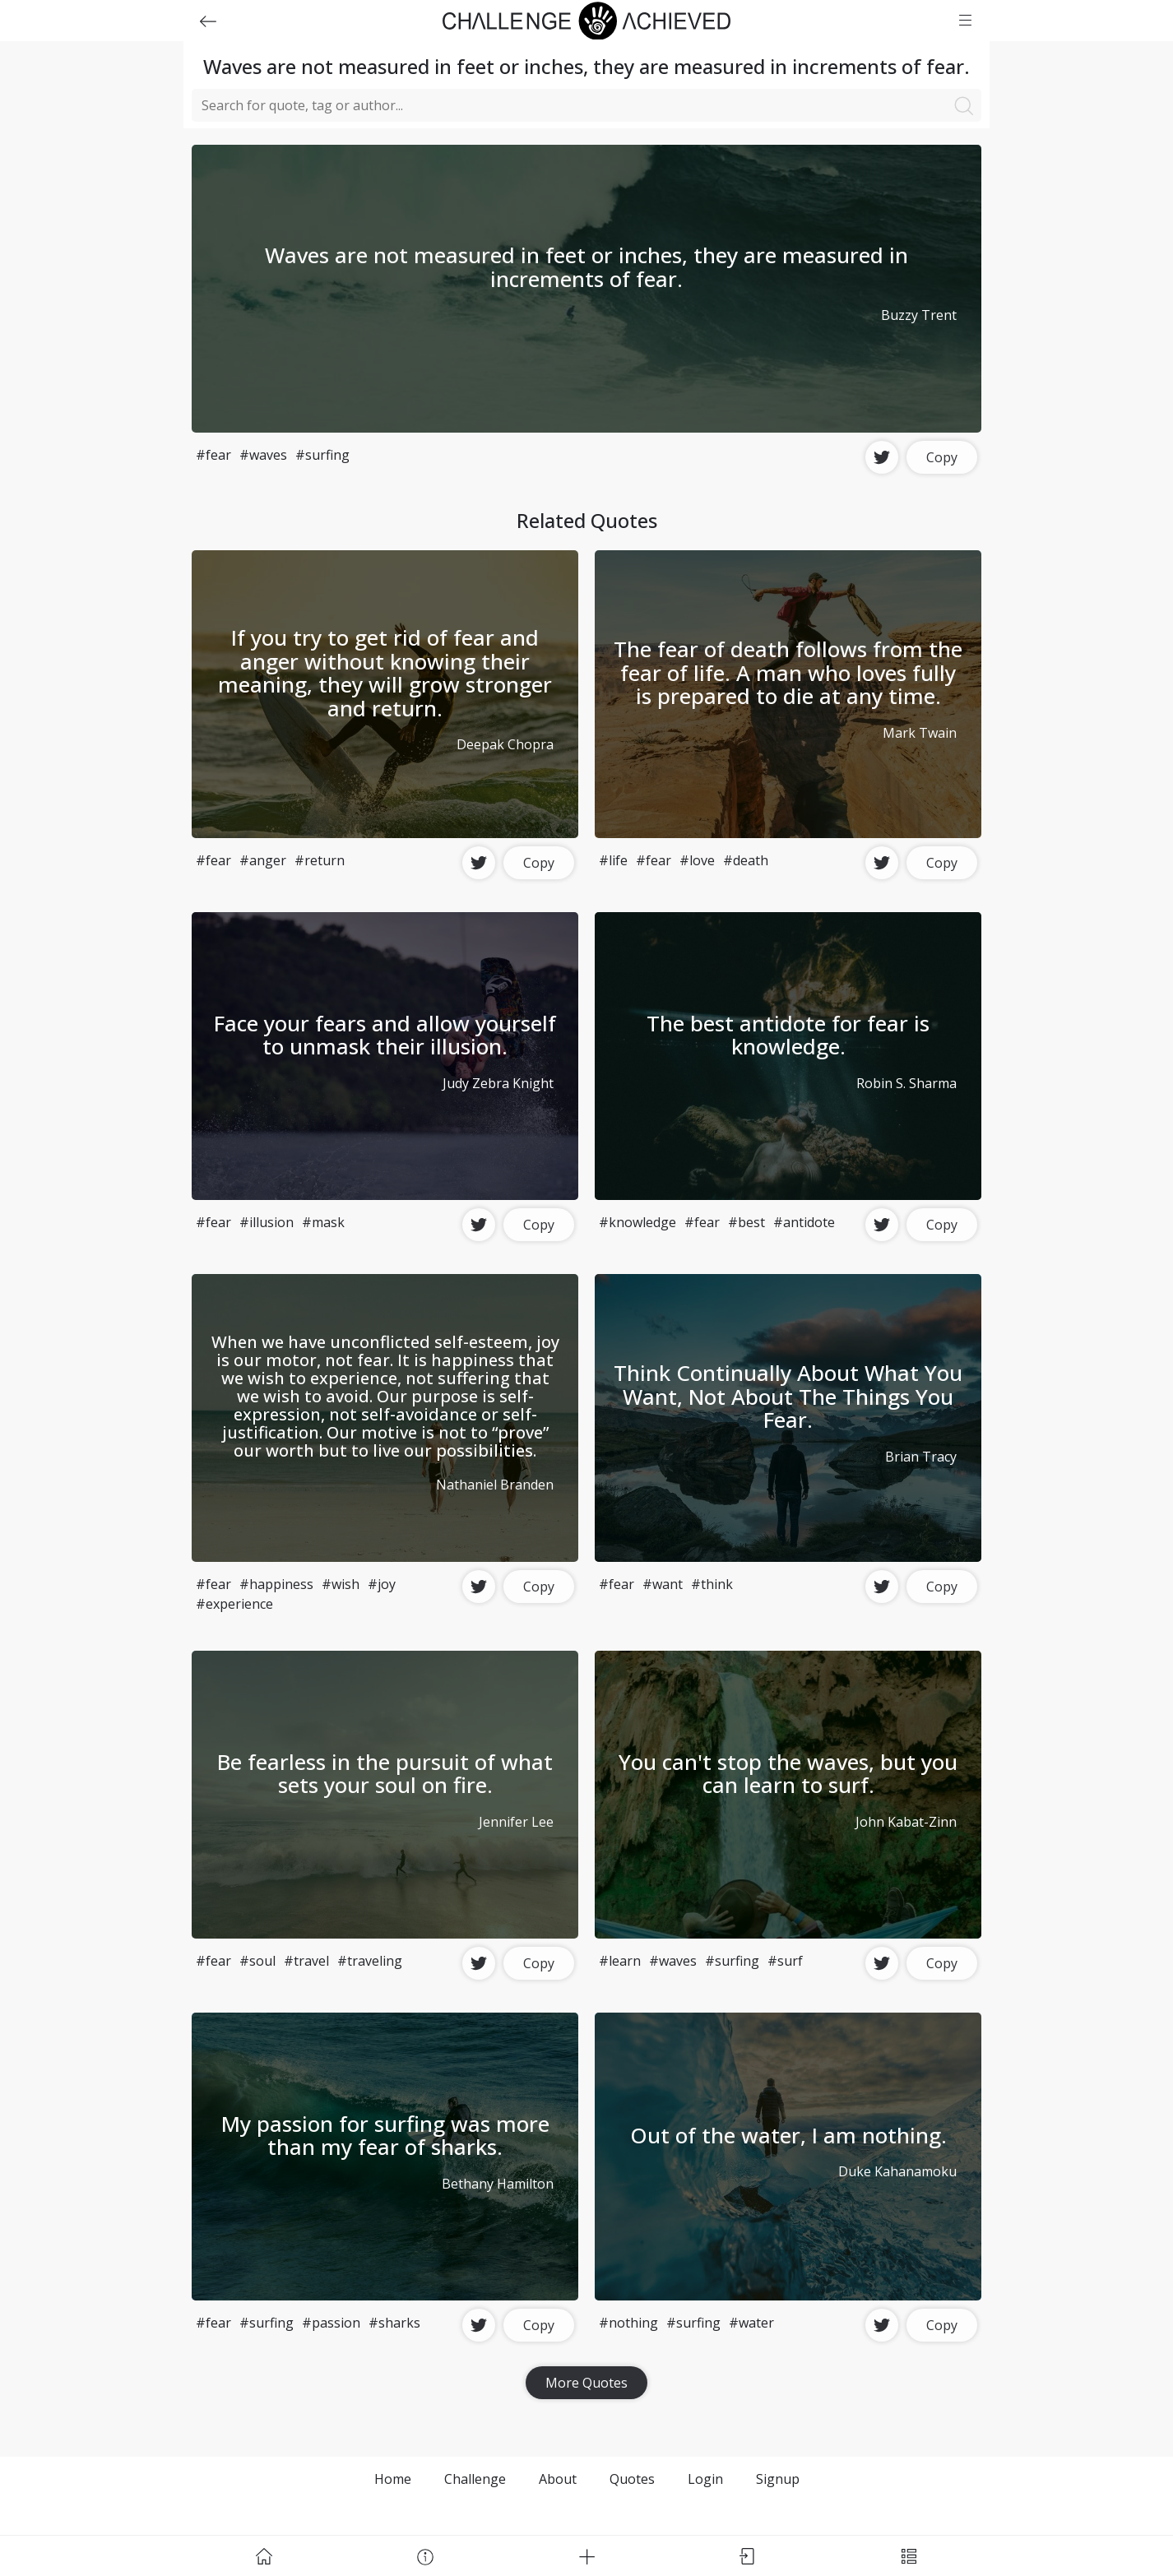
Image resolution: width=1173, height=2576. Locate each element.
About (558, 2479)
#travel (306, 1961)
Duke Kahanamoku (897, 2171)
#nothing (628, 2323)
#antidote (804, 1222)
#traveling (369, 1961)
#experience (234, 1604)
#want (662, 1584)
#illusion (266, 1222)
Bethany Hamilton (498, 2184)
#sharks (394, 2323)
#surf (785, 1961)
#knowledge (637, 1222)
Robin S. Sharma (906, 1083)
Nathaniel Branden (495, 1485)
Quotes (632, 2479)
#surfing (322, 455)
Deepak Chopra (505, 744)
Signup (778, 2479)
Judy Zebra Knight (498, 1083)
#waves (263, 455)
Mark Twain (920, 733)
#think (712, 1584)
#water (751, 2323)
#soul (257, 1961)
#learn (620, 1961)
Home (392, 2479)
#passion (331, 2323)
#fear (213, 455)
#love (697, 860)
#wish (340, 1584)
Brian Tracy (921, 1457)
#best (746, 1222)
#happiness (276, 1584)
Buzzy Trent (919, 315)
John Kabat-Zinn (906, 1822)
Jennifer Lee (516, 1822)
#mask (323, 1222)
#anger (262, 860)
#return (319, 860)
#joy (382, 1584)
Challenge (475, 2479)
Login (705, 2479)
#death (745, 860)
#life (613, 860)
